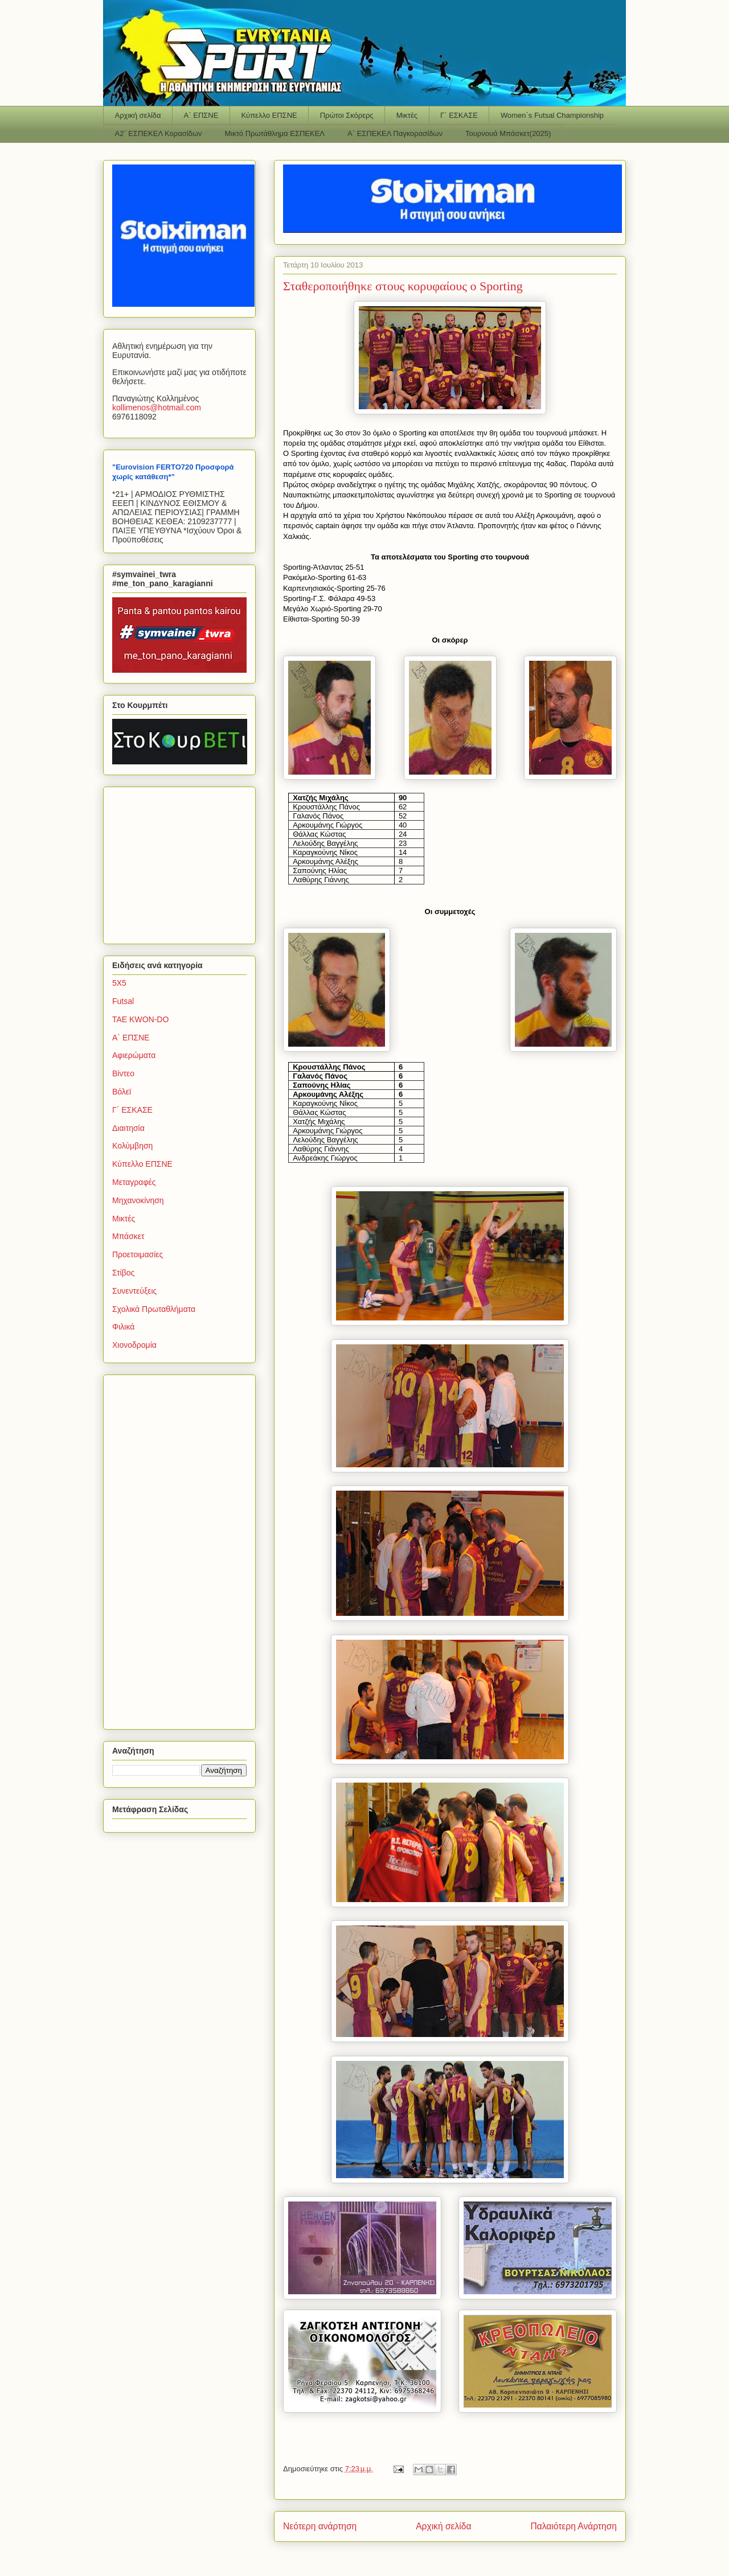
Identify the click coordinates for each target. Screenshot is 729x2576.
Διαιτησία (128, 1128)
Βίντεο (123, 1073)
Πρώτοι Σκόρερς (347, 115)
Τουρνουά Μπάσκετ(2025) (508, 133)
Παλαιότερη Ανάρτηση (573, 2526)
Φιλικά (123, 1326)
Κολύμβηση (132, 1145)
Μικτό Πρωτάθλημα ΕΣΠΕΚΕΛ (274, 133)
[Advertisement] (183, 862)
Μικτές (406, 115)
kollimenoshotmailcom (156, 407)
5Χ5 (119, 982)
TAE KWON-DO (140, 1019)
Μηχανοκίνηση (138, 1200)
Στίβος (123, 1272)
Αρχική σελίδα (138, 115)
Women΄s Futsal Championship (552, 115)
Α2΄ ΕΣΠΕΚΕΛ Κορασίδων (158, 133)
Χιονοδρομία (134, 1344)
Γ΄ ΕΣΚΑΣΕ (459, 115)
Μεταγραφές (133, 1182)
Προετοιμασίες (137, 1254)
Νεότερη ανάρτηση (320, 2526)
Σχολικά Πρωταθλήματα (153, 1309)
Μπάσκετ (128, 1236)
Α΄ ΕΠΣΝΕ (201, 115)
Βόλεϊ (121, 1091)
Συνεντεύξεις (134, 1290)
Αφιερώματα (133, 1055)
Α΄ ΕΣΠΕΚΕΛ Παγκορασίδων (395, 133)
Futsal (123, 1001)
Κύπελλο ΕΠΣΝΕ (269, 115)
